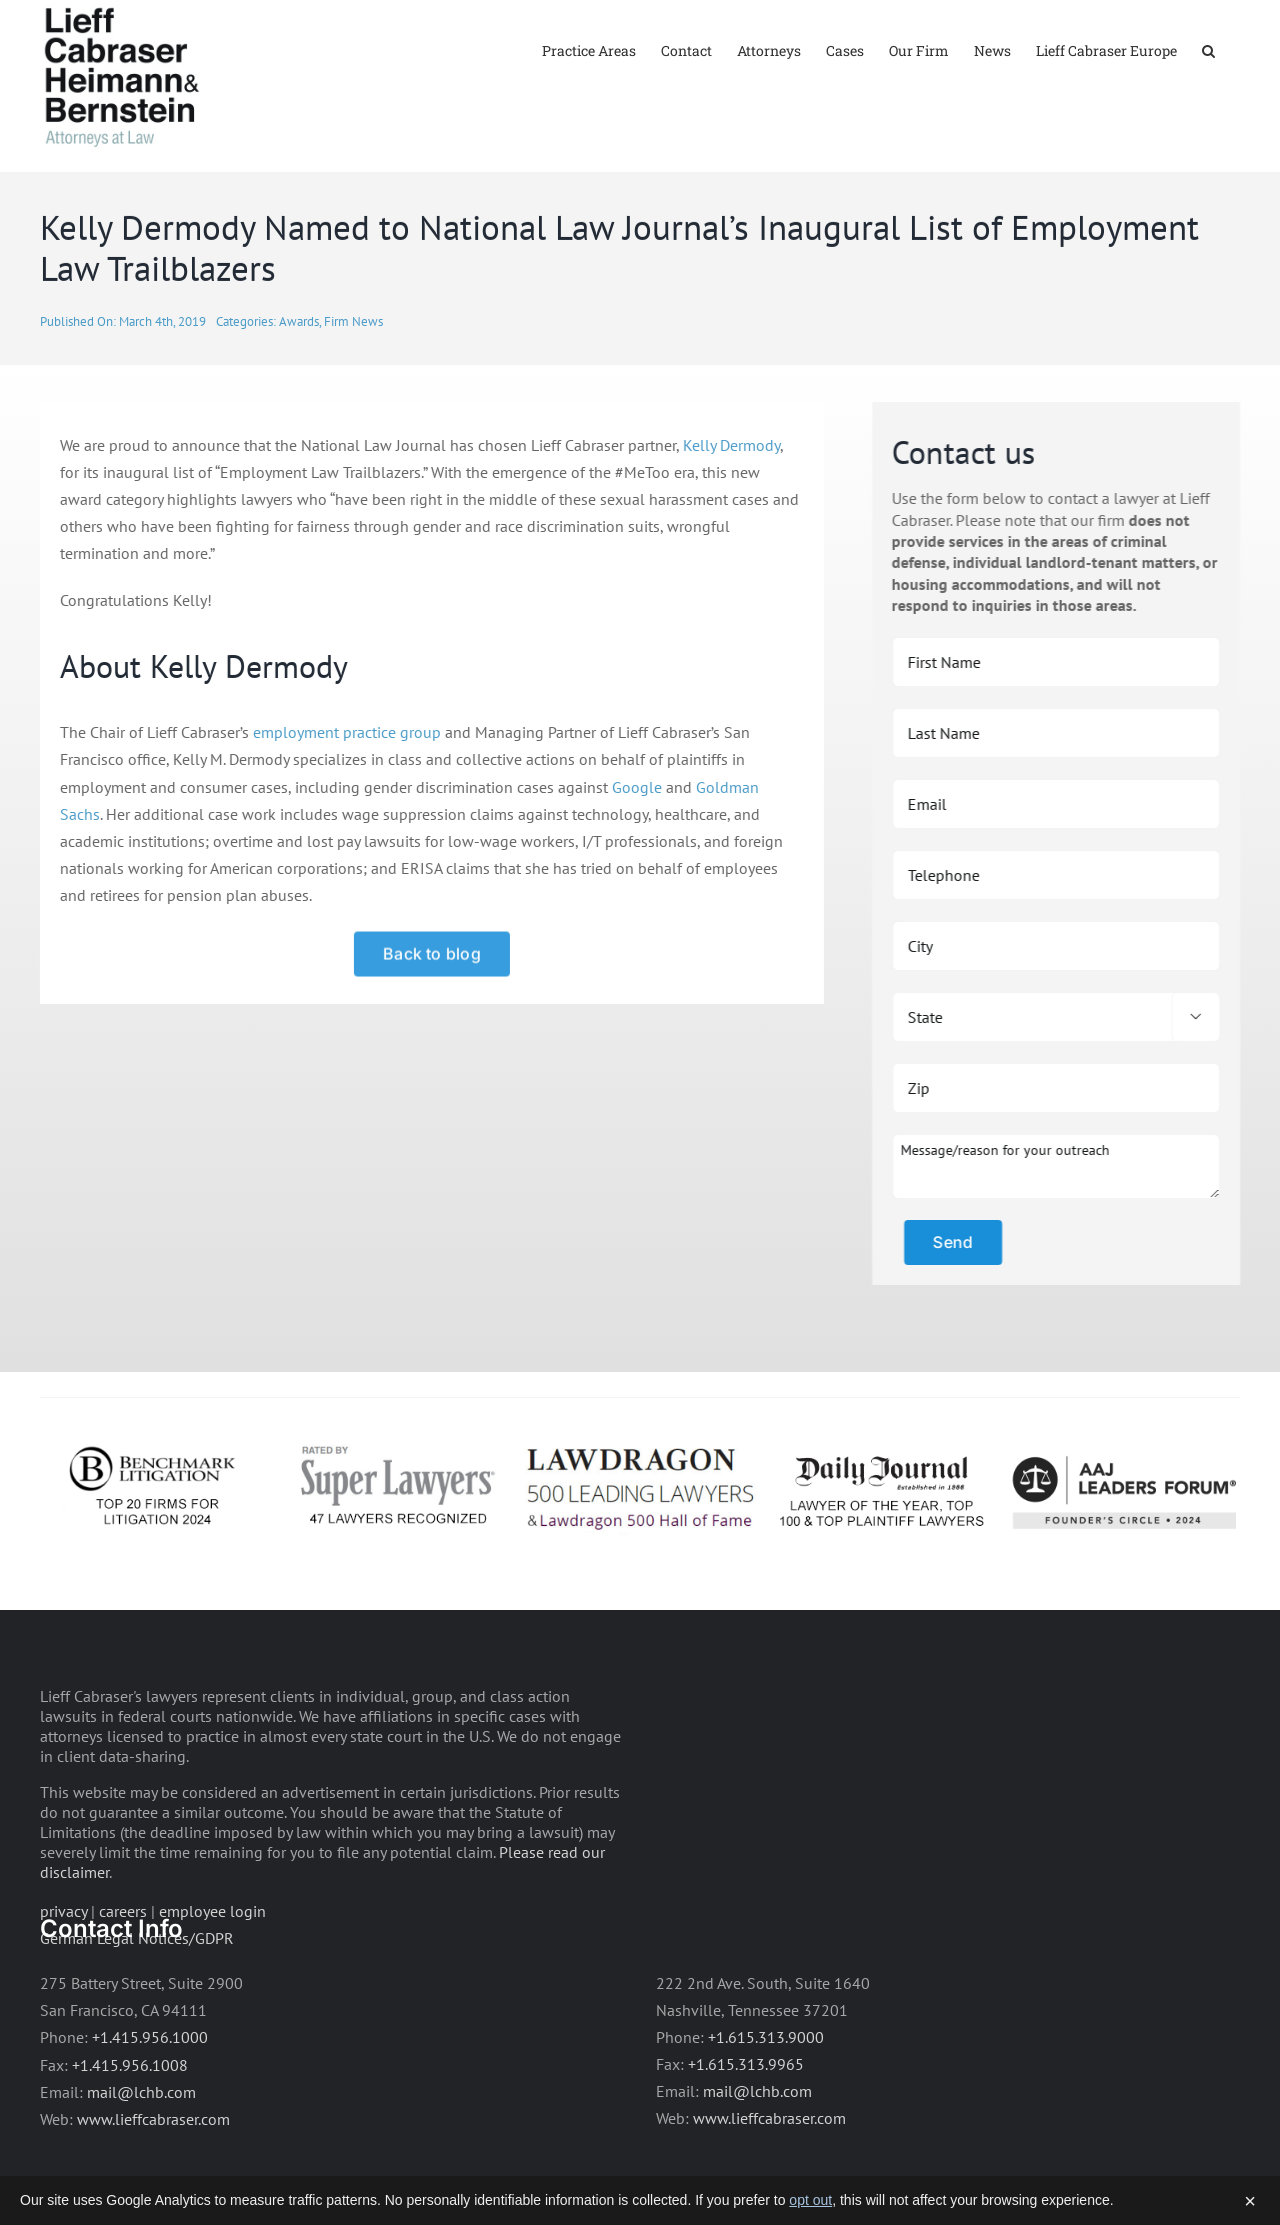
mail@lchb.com (141, 2150)
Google (634, 845)
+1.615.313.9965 (746, 2122)
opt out (810, 2200)
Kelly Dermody (728, 503)
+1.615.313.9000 (766, 2095)
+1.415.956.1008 (130, 2123)
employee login (212, 1969)
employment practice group (344, 791)
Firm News (353, 379)
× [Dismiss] (1250, 2201)
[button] (1208, 49)
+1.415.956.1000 (150, 2096)
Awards (299, 379)
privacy (63, 1969)
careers (123, 1969)
